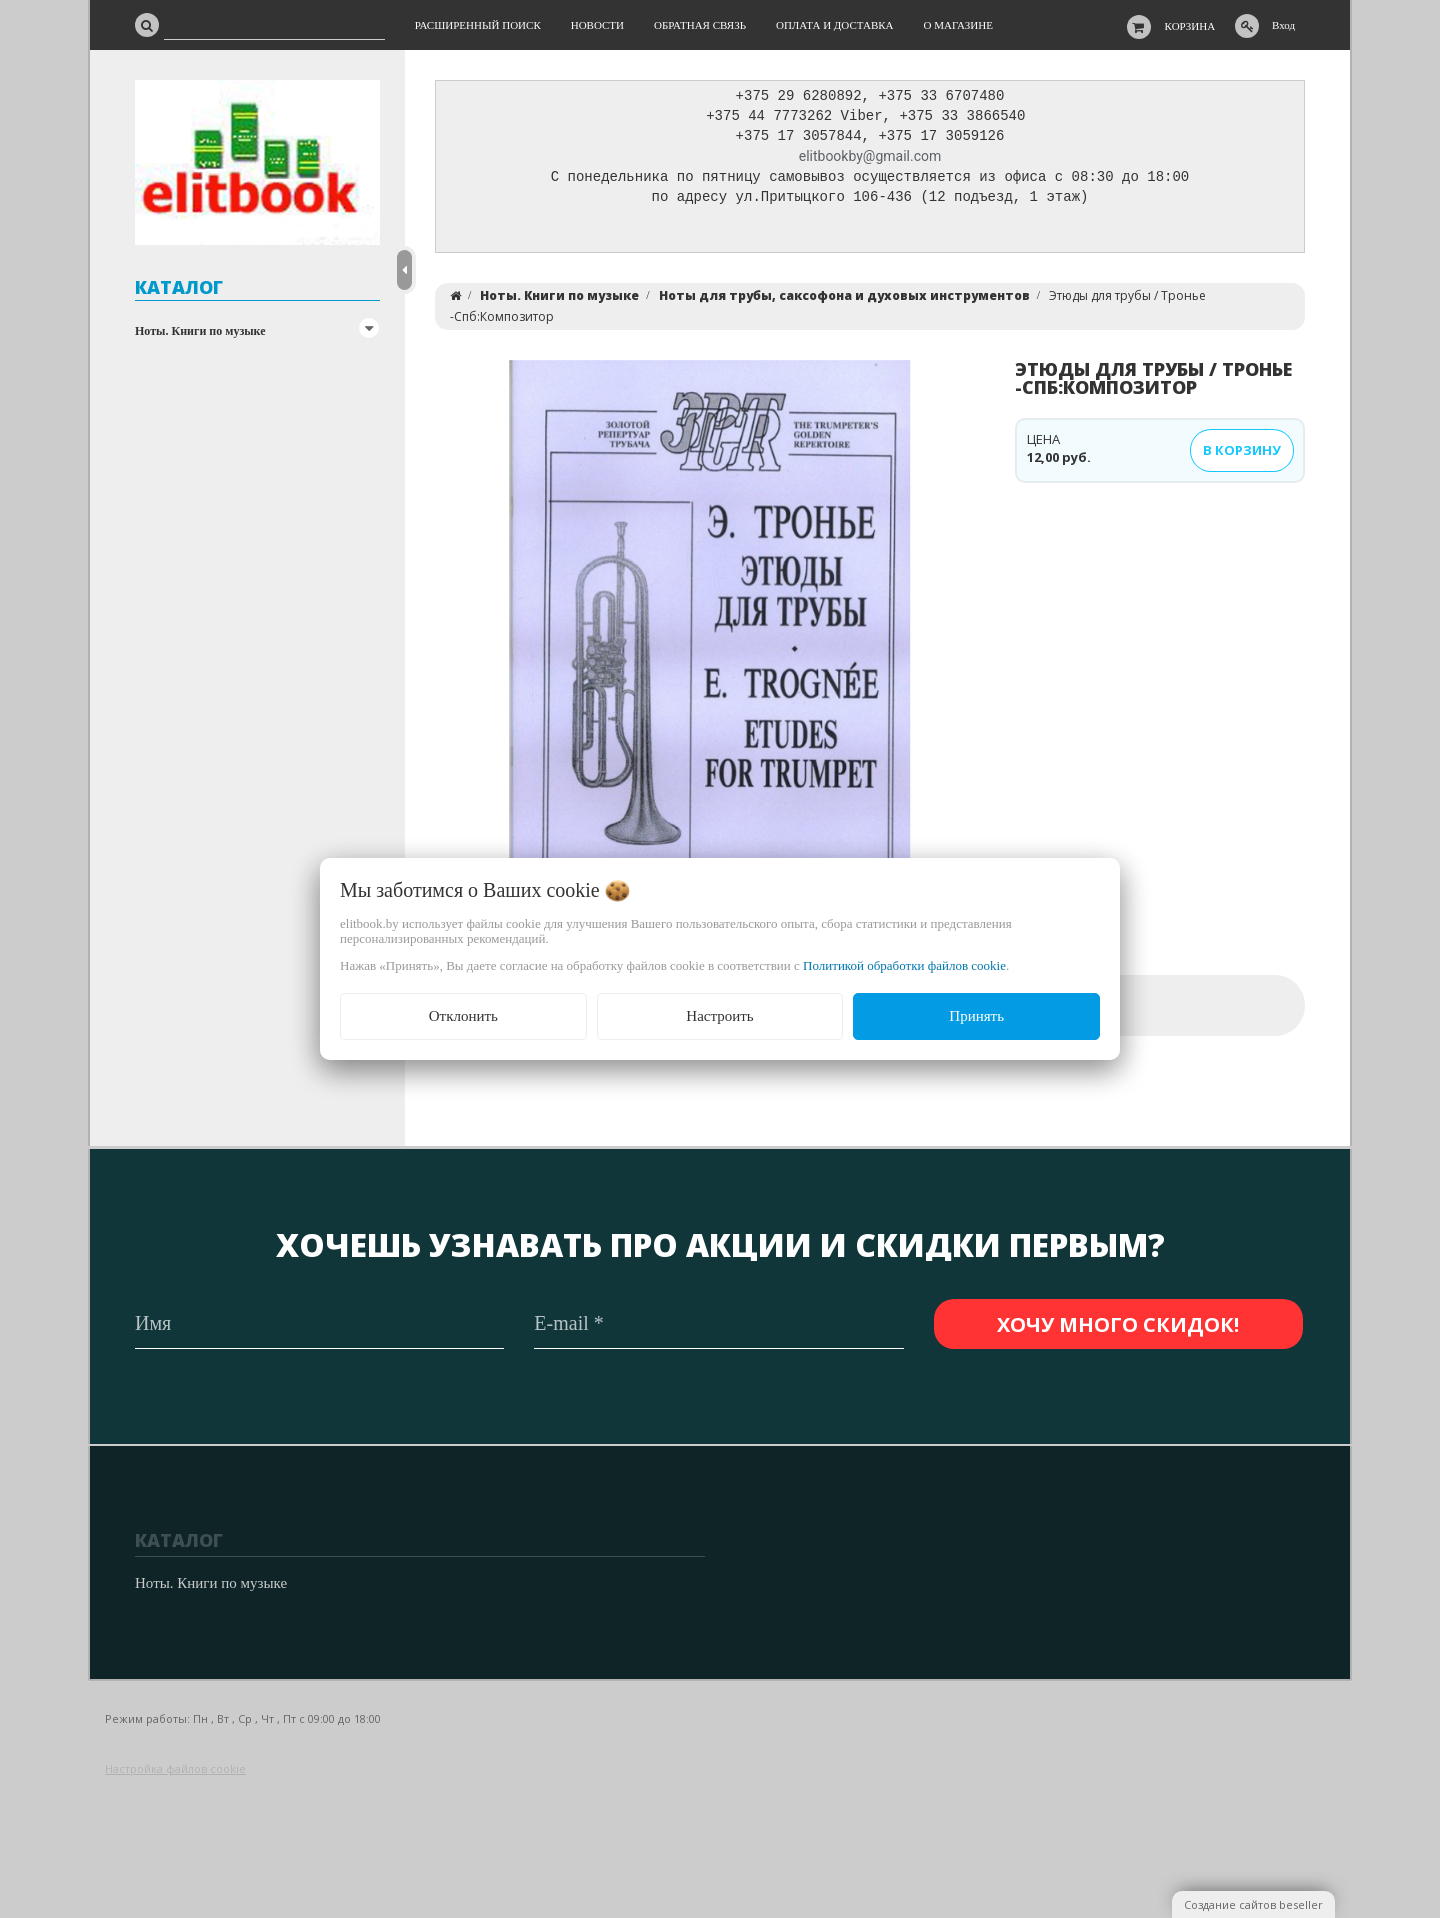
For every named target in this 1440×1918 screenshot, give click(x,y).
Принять (976, 1016)
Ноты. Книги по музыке (200, 331)
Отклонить (463, 1016)
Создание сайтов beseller (1253, 1904)
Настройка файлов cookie (175, 1768)
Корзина (1190, 26)
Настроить (719, 1016)
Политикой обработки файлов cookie (904, 965)
